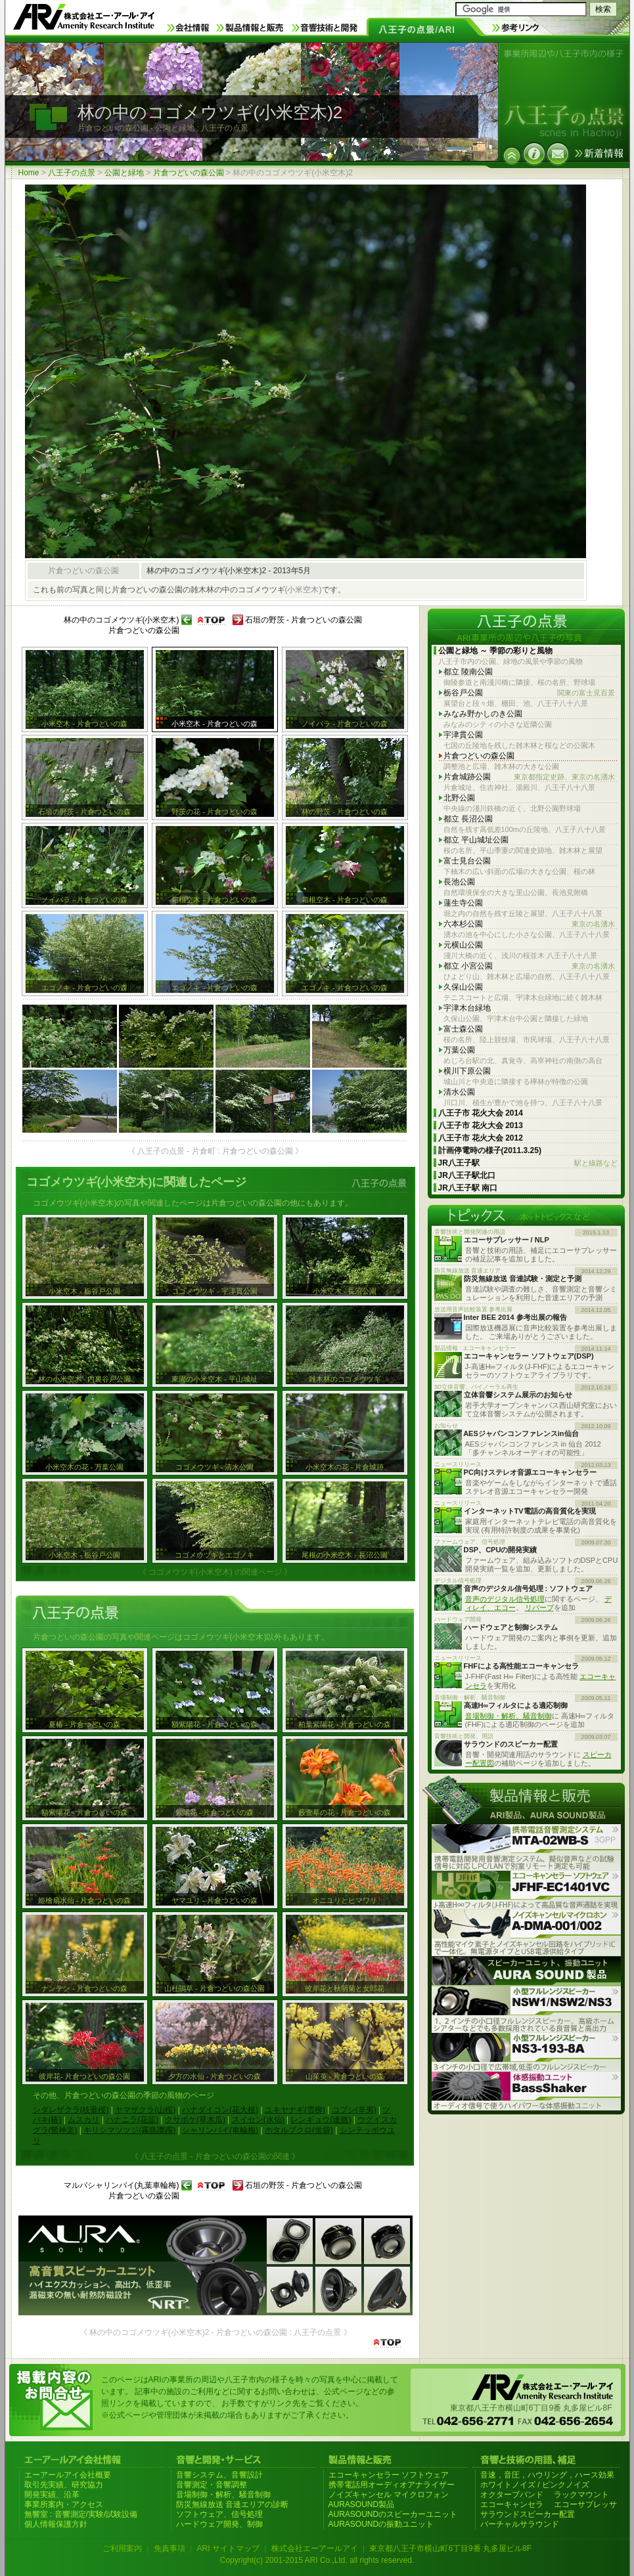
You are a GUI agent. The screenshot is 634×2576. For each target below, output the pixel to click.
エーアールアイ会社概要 (67, 2474)
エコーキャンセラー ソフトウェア (388, 2474)
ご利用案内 (122, 2548)
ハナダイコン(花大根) (220, 2109)
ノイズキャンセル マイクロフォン (388, 2494)
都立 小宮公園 (529, 966)
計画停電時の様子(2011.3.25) (489, 1150)
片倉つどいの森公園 (188, 172)
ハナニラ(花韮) (132, 2119)
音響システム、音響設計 (219, 2474)
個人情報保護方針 (55, 2524)
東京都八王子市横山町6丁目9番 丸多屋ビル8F (450, 2548)
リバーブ (539, 1607)
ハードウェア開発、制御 (219, 2524)
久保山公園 (463, 987)
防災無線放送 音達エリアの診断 (232, 2504)
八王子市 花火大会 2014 (480, 1113)
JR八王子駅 (528, 1163)
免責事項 (169, 2548)
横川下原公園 (467, 1071)
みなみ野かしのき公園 (482, 713)
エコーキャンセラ (511, 2504)
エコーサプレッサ (585, 2504)
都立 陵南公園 (468, 671)
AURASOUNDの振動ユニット (381, 2524)
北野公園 (459, 797)
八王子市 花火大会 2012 (480, 1138)
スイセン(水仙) (258, 2119)
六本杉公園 (529, 924)
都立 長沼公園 (468, 818)
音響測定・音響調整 (211, 2484)
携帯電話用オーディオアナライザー (391, 2484)
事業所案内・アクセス (63, 2504)
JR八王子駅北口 (466, 1175)
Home (28, 172)
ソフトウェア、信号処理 (219, 2514)
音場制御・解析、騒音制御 (508, 1716)
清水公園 (459, 1092)
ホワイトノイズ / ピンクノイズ (534, 2484)
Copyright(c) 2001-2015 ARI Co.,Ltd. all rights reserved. (317, 2560)
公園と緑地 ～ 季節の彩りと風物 (495, 650)
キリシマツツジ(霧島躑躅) (129, 2130)
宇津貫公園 (463, 734)
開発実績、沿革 (51, 2494)
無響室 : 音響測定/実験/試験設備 (81, 2514)
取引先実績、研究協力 (63, 2484)
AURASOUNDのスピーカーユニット (393, 2514)
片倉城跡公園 (529, 777)
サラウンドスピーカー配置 (527, 2514)
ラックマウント (581, 2494)
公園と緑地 (124, 172)
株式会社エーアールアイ (314, 2548)
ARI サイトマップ (227, 2548)
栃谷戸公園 (529, 693)
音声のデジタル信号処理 (505, 1599)
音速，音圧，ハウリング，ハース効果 (547, 2474)
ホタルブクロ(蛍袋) (299, 2130)
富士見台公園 (467, 860)
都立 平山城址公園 (476, 839)
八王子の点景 (71, 172)
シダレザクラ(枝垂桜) (71, 2109)
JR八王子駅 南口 (468, 1187)
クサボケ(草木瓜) (195, 2119)
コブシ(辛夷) (354, 2109)
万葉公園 (459, 1050)
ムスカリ (83, 2119)
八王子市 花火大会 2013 (480, 1125)
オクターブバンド (511, 2494)
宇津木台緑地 (467, 1008)
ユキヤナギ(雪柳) (295, 2109)
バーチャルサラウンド (519, 2524)
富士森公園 (463, 1029)
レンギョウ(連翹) (320, 2119)
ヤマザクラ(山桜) (145, 2109)
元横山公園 (463, 945)
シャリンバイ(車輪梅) (220, 2130)
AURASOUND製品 (361, 2504)
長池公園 (459, 881)
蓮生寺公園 (463, 902)
